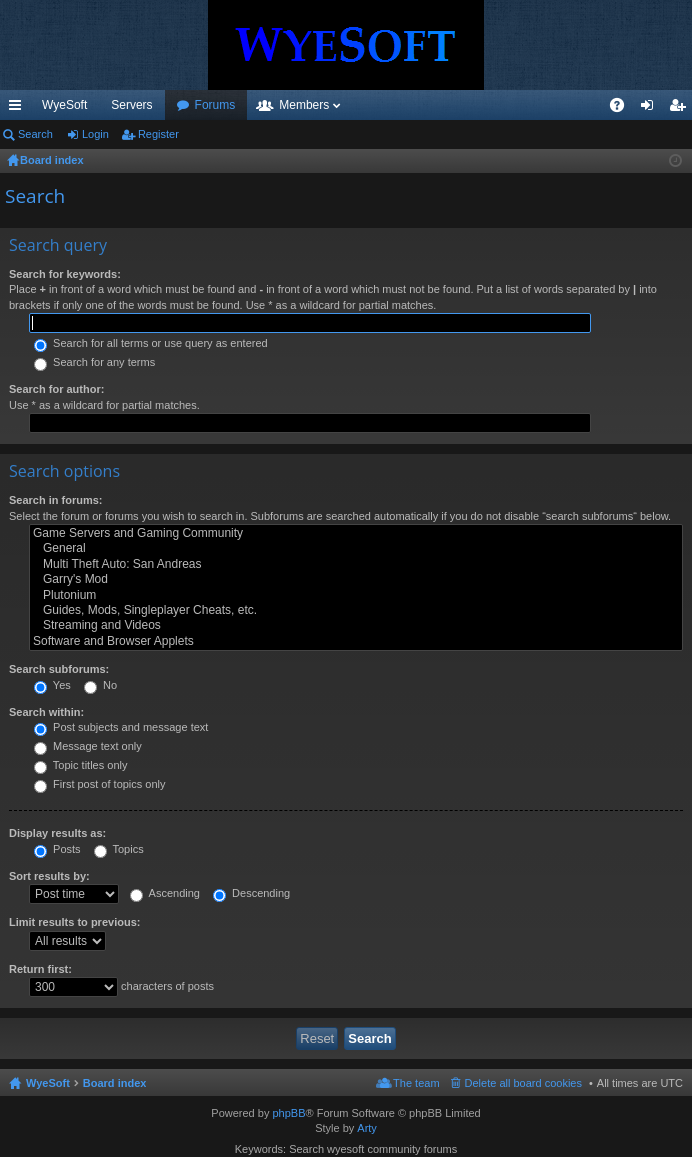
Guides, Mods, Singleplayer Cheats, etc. (356, 610)
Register (158, 134)
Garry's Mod (356, 579)
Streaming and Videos (356, 625)
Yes (52, 685)
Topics (119, 849)
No (100, 685)
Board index (115, 1083)
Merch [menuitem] (510, 105)
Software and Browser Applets (356, 641)
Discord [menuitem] (240, 105)
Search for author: (56, 389)
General (356, 548)
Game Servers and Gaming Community (356, 533)
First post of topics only (100, 784)
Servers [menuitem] (131, 105)
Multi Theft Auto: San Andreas (356, 564)
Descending (251, 893)
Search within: (46, 712)
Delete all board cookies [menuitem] (523, 1083)
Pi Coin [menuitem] (570, 105)
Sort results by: (49, 876)
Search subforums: (59, 669)
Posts (57, 849)
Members (412, 105)
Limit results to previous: (74, 922)
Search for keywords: (65, 274)
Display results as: (57, 833)
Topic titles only (80, 765)
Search (35, 134)
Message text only (88, 746)
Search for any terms (94, 362)
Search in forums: (56, 500)
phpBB (288, 1113)
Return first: (40, 969)
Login (95, 134)
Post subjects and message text (121, 727)
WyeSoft (64, 105)
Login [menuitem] (651, 109)
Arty (367, 1128)
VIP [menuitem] (186, 105)
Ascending (165, 893)
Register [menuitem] (681, 109)
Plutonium (356, 595)
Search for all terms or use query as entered (151, 343)
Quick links (19, 109)
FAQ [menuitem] (623, 109)
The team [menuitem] (416, 1083)
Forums (323, 105)
